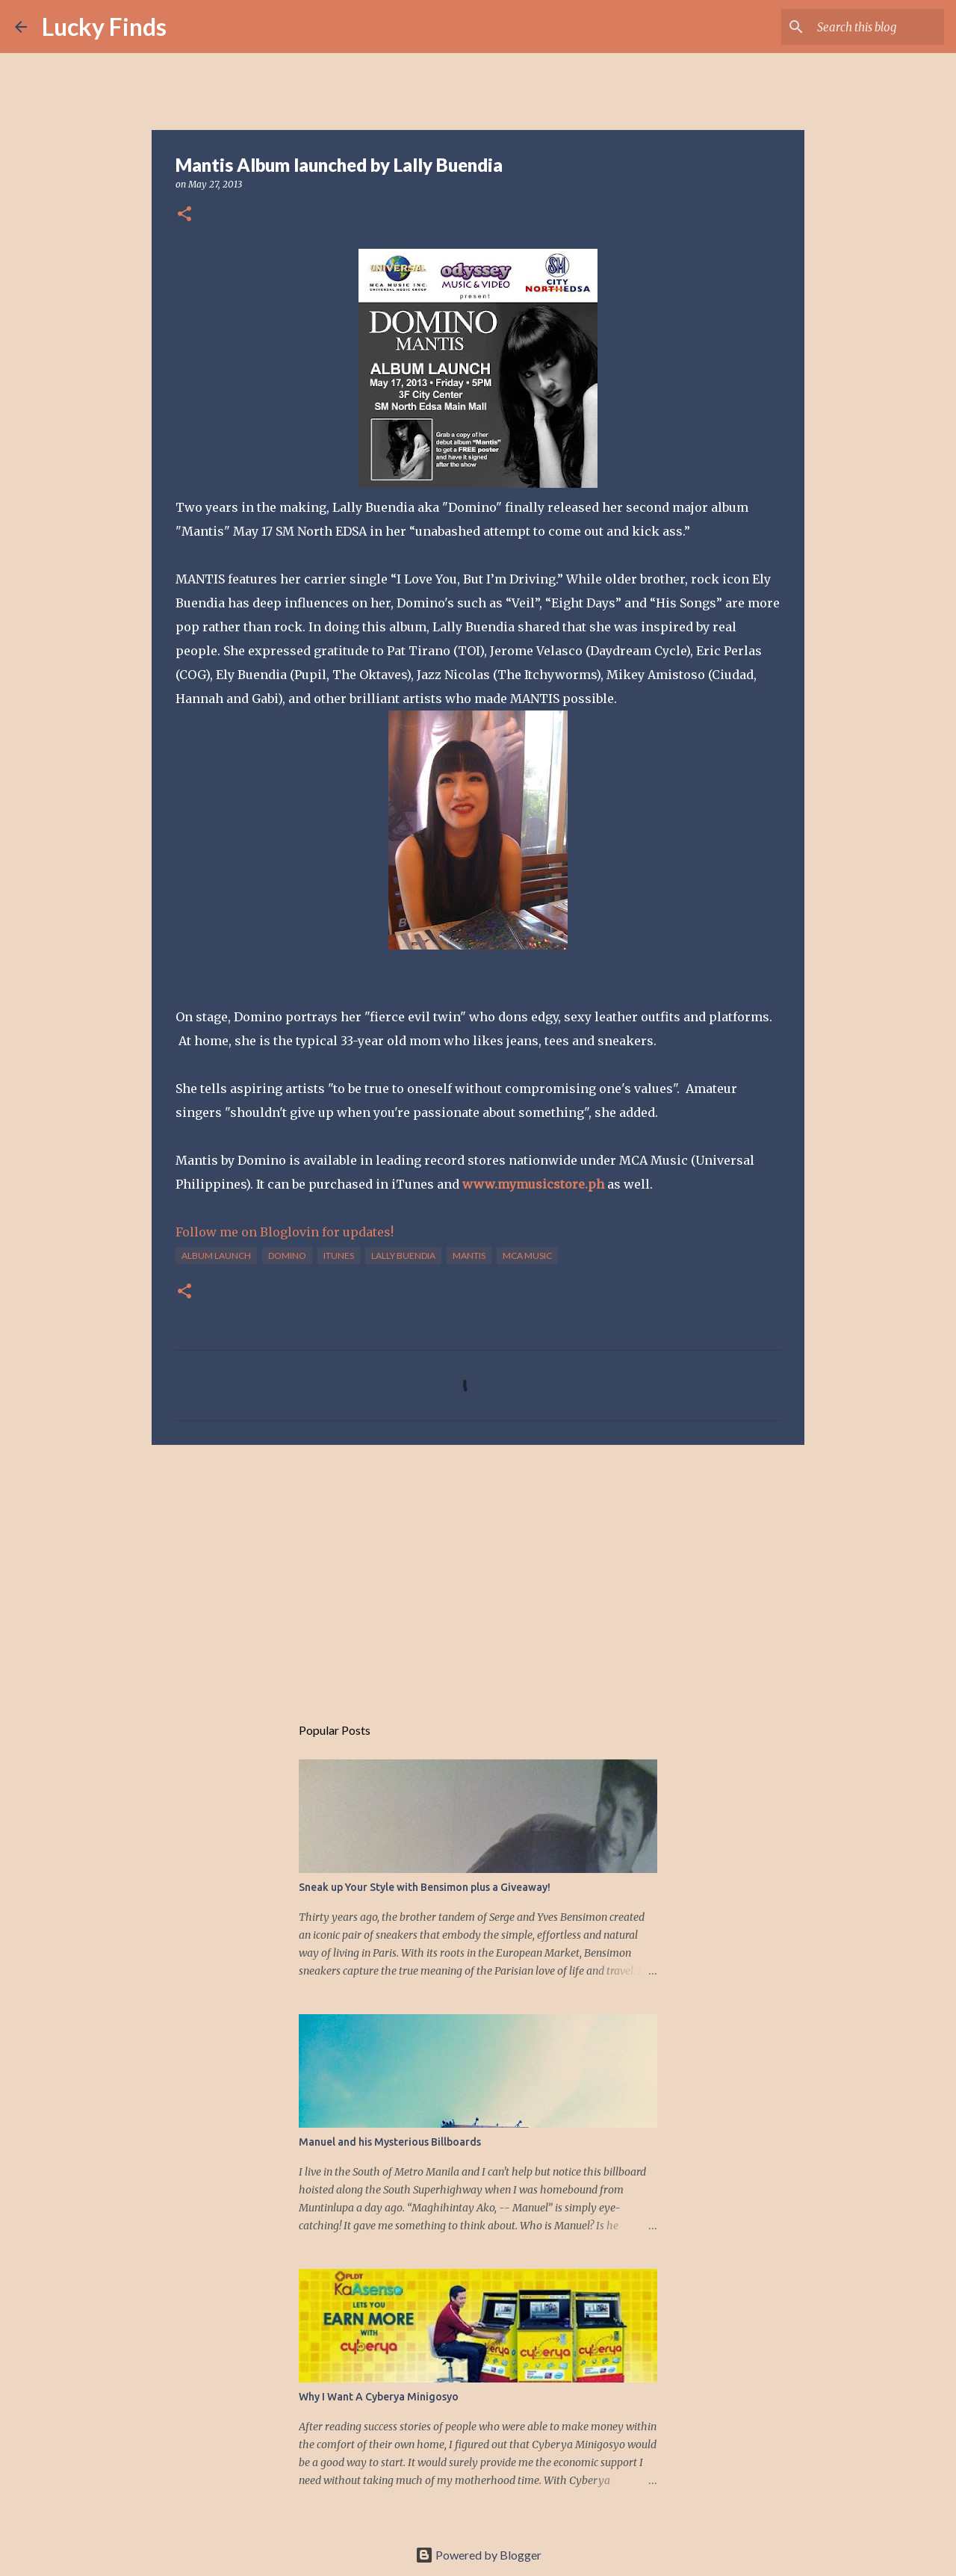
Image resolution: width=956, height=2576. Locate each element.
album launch (216, 1255)
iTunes (338, 1255)
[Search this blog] (865, 27)
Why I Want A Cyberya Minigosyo (379, 2397)
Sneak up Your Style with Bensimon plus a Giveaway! (424, 1887)
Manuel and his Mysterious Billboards (390, 2142)
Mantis (469, 1255)
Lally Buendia (403, 1255)
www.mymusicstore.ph (533, 1184)
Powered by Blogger (478, 2555)
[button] (184, 215)
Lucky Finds (104, 26)
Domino (287, 1255)
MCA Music (527, 1255)
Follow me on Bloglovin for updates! (285, 1231)
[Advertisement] (478, 1571)
